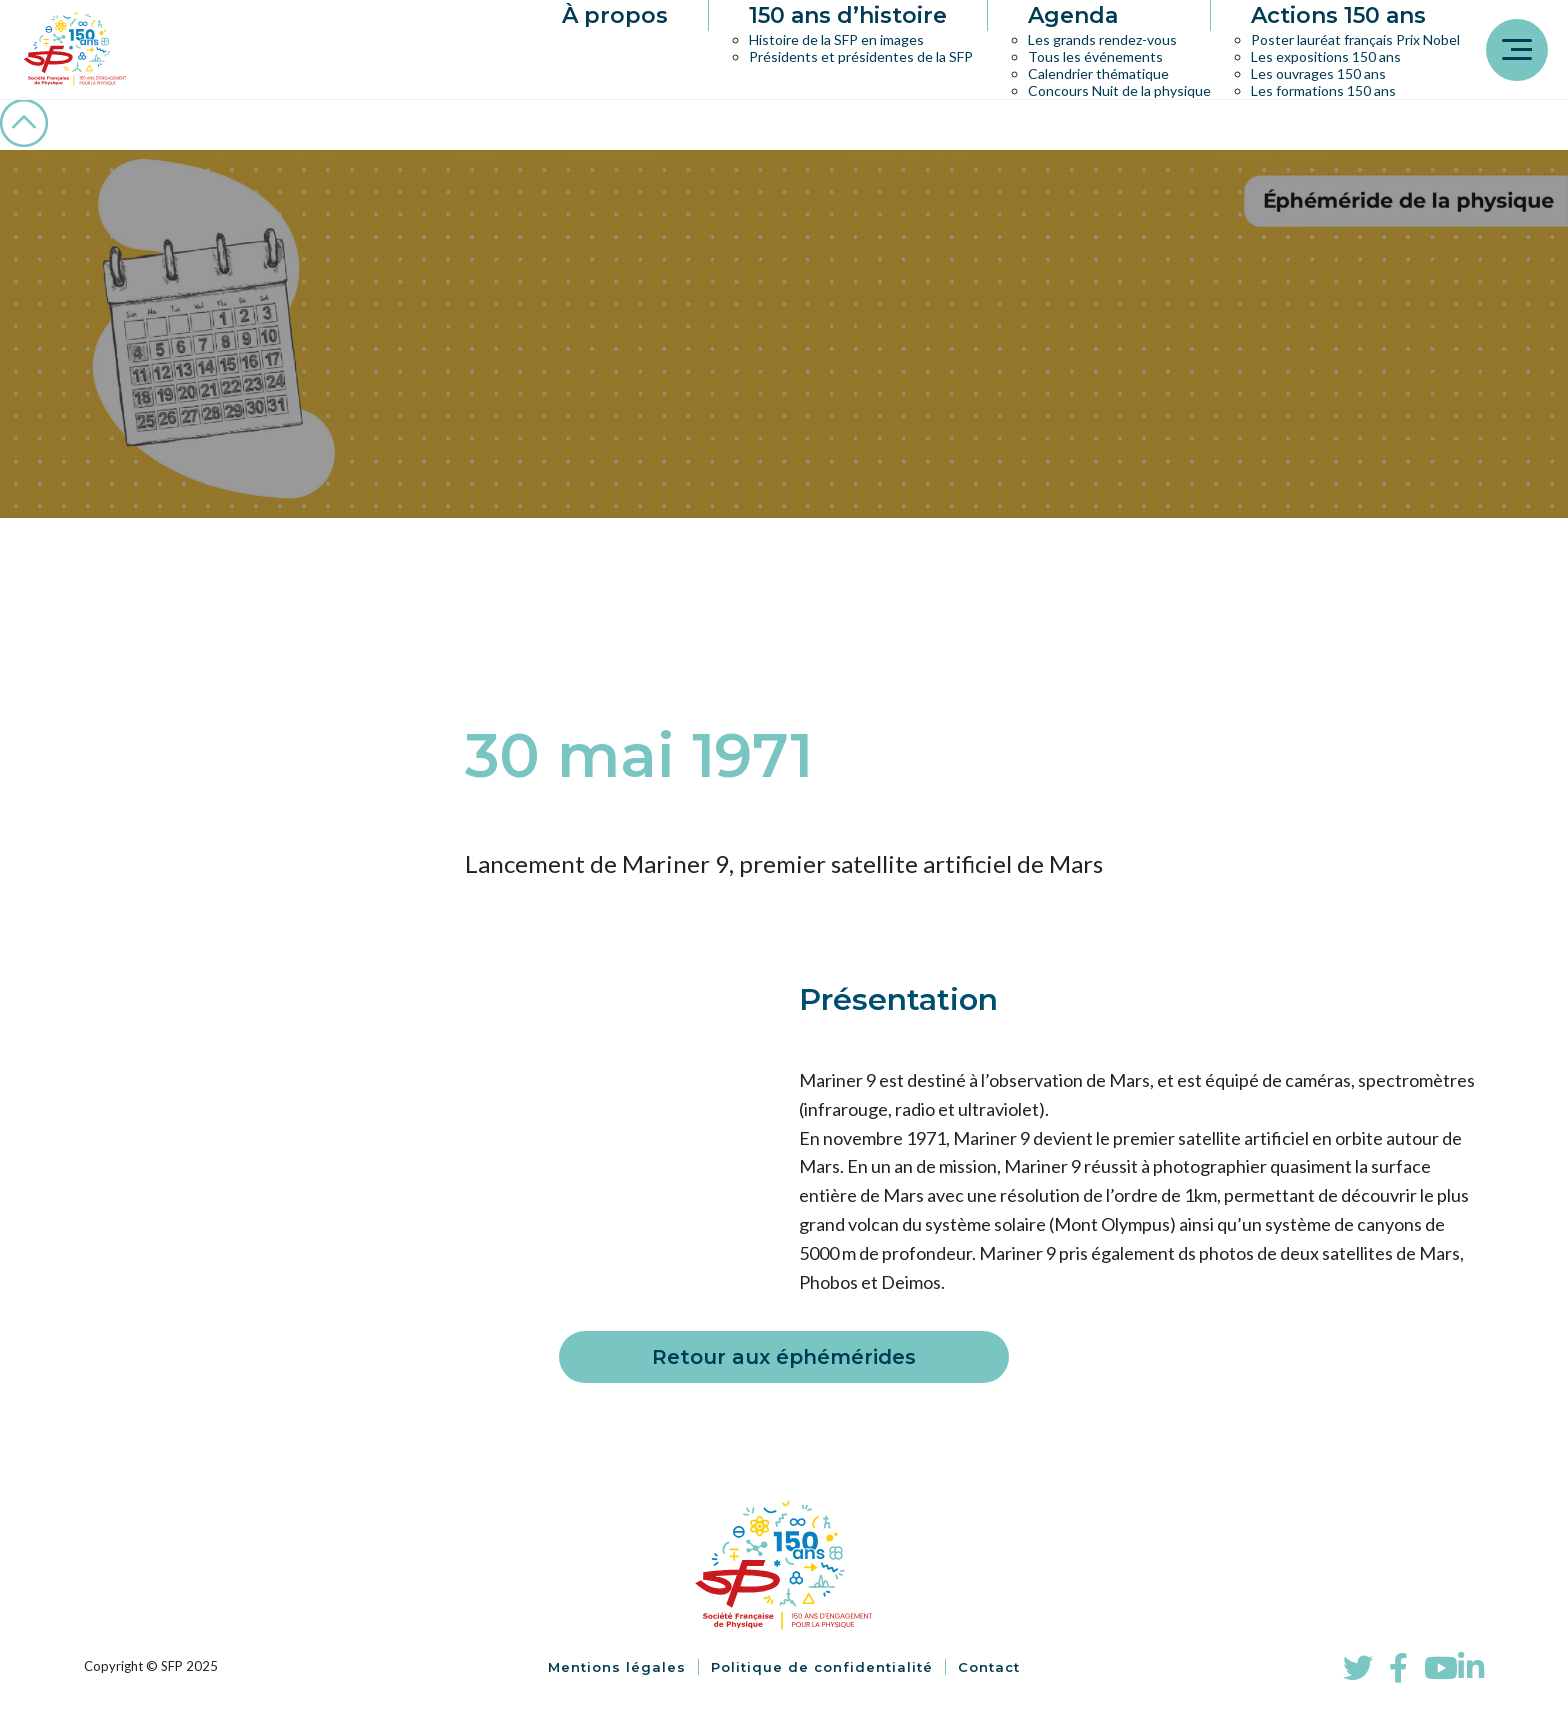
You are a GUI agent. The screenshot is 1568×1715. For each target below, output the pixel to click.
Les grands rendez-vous (1102, 39)
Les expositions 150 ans (1326, 56)
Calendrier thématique (1098, 73)
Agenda (1073, 15)
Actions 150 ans (1338, 15)
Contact (989, 1667)
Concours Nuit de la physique (1119, 90)
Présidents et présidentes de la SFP (861, 56)
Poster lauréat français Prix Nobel (1355, 39)
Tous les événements (1095, 56)
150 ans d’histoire (848, 15)
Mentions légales (617, 1667)
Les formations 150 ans (1323, 90)
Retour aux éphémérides (784, 1357)
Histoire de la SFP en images (836, 39)
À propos (615, 15)
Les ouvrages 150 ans (1318, 73)
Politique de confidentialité (822, 1667)
